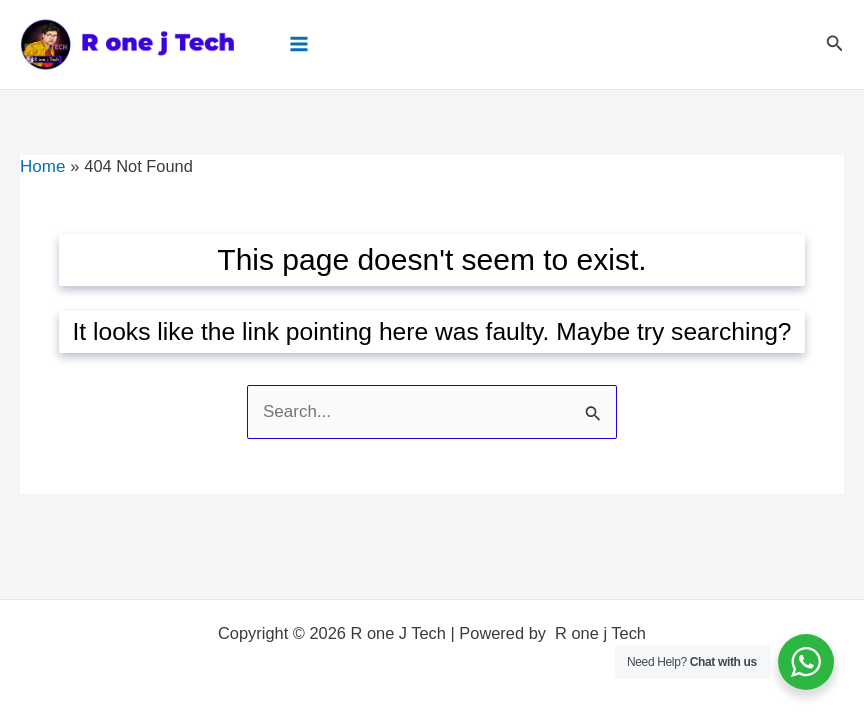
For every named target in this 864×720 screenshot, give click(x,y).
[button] (835, 44)
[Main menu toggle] (297, 43)
